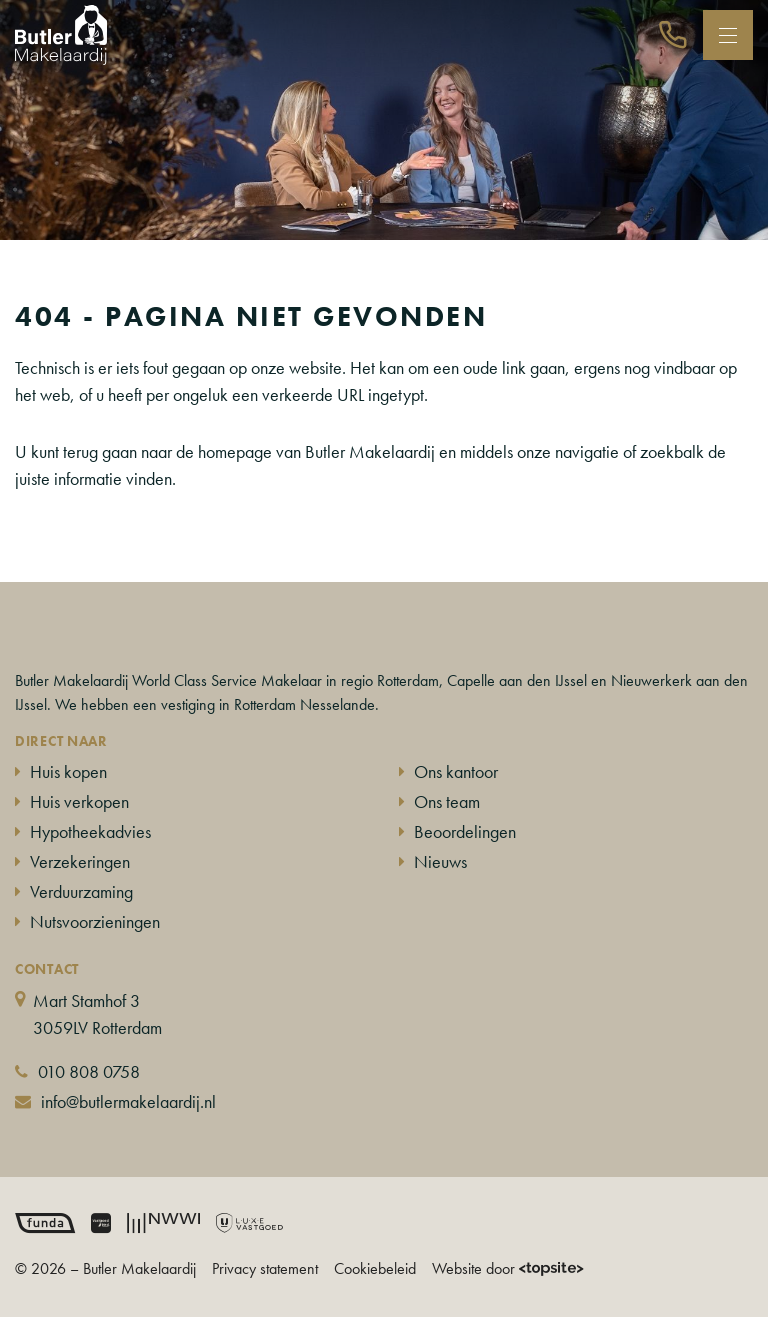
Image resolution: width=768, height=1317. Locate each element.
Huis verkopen (79, 801)
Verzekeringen (80, 861)
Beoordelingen (465, 831)
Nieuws (440, 861)
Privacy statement (265, 1268)
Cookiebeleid (375, 1268)
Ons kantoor (456, 771)
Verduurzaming (81, 891)
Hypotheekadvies (90, 831)
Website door (507, 1268)
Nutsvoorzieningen (95, 921)
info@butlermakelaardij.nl (128, 1101)
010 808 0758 (89, 1071)
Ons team (447, 801)
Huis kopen (68, 771)
